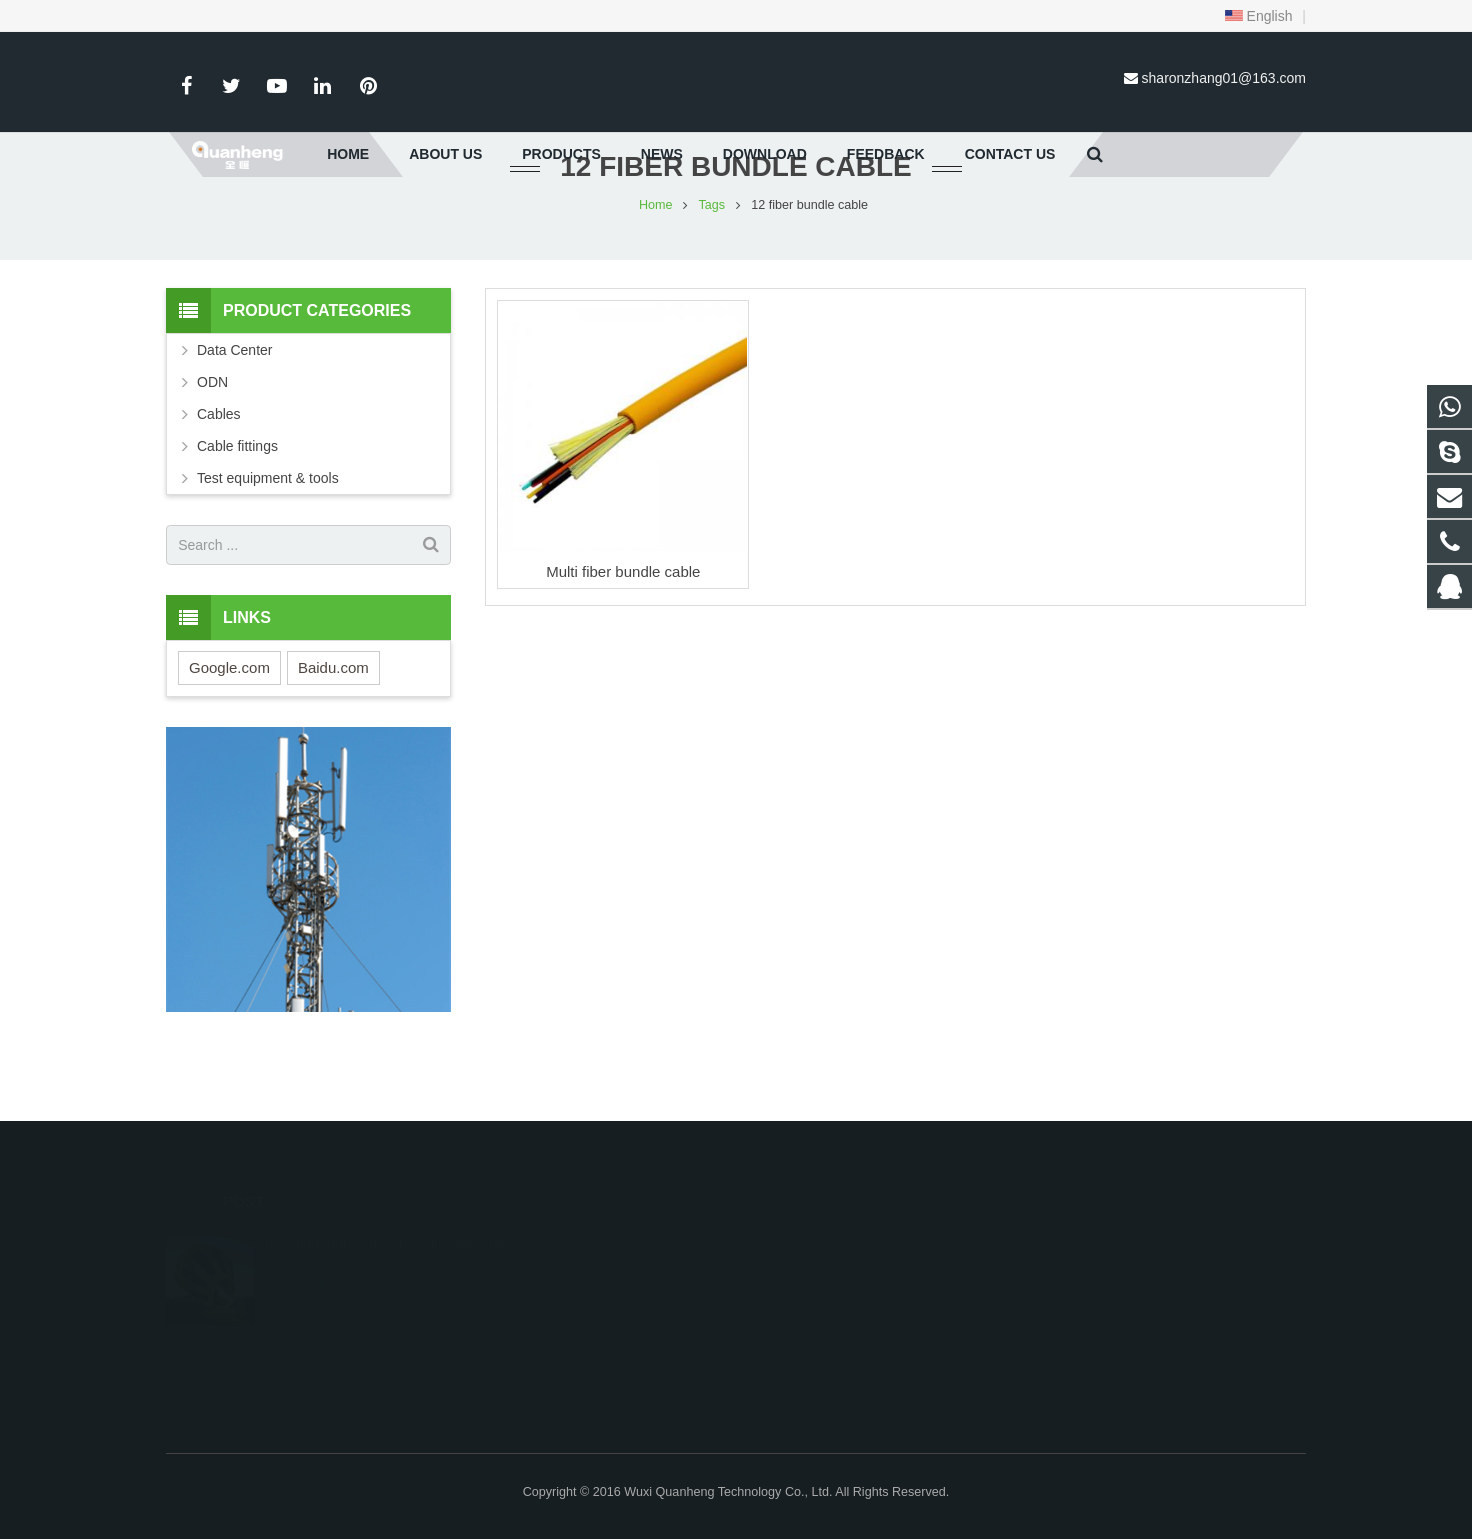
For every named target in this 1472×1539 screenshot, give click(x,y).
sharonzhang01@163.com (1224, 78)
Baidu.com (333, 727)
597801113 (1001, 1243)
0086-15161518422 (1022, 1272)
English (1259, 16)
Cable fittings (237, 507)
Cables (219, 475)
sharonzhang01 (1011, 1359)
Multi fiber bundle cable (623, 631)
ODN (212, 443)
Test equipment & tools (268, 539)
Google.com (229, 727)
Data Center (234, 411)
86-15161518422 (1014, 1301)
